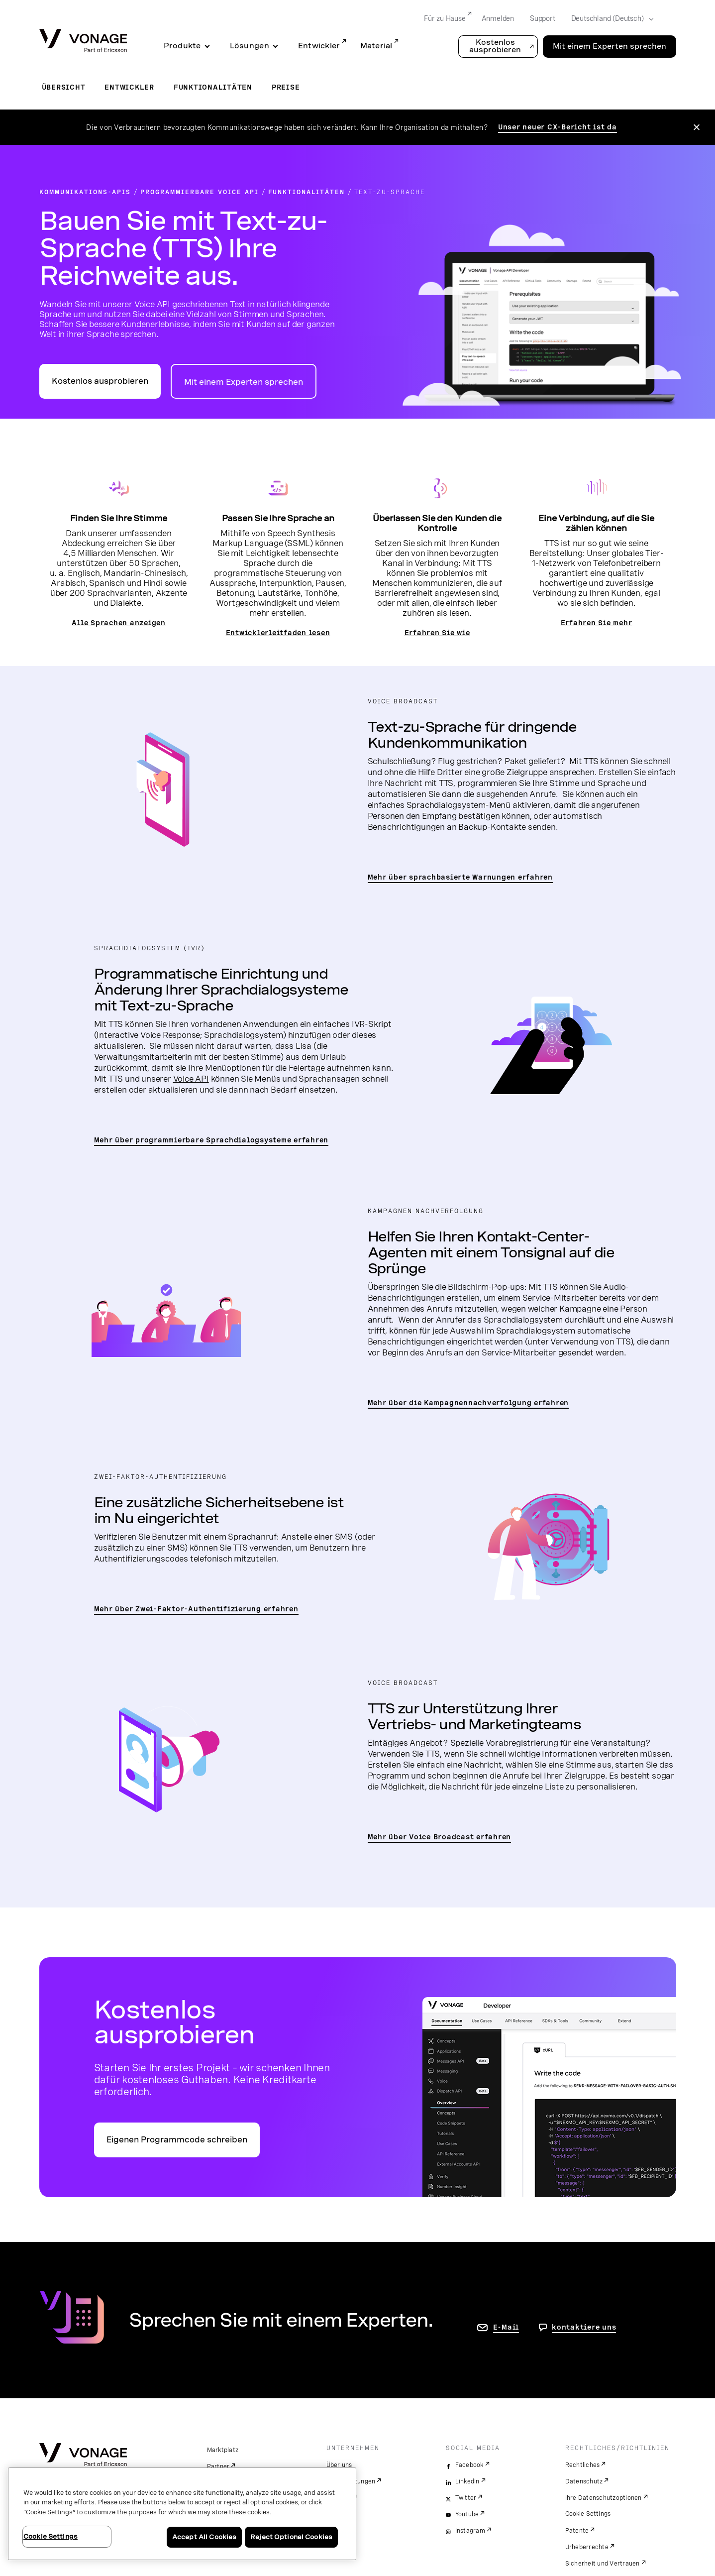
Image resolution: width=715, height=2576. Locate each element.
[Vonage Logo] (83, 41)
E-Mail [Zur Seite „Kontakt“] (506, 2327)
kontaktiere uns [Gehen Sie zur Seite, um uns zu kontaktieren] (584, 2327)
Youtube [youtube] (467, 2514)
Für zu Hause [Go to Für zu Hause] (445, 18)
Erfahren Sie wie (437, 633)
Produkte (182, 45)
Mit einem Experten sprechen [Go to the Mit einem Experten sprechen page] (609, 46)
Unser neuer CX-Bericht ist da (557, 127)
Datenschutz (584, 2481)
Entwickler (319, 45)
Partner (218, 2466)
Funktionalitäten (213, 87)
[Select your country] (609, 18)
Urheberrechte (587, 2547)
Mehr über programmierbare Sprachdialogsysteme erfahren (211, 1140)
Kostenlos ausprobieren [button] (495, 46)
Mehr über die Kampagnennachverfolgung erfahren (468, 1403)
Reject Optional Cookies (291, 2537)
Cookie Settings (588, 2513)
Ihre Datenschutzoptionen (603, 2497)
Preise (286, 87)
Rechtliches (582, 2465)
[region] (182, 2513)
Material (376, 45)
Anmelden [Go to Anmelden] (498, 18)
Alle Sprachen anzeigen (119, 623)
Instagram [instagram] (470, 2530)
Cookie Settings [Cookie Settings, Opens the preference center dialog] (50, 2536)
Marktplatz (223, 2450)
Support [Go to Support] (542, 18)
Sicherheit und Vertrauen (602, 2563)
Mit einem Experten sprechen (243, 382)
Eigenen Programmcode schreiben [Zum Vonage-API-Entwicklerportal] (176, 2139)
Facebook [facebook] (469, 2465)
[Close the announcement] (697, 127)
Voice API (191, 1079)
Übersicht (64, 87)
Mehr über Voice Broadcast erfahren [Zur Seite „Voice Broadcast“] (439, 1837)
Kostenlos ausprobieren (100, 381)
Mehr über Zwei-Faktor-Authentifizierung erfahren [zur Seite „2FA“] (196, 1609)
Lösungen (249, 45)
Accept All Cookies (204, 2537)
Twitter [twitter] (466, 2497)
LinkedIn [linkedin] (467, 2481)
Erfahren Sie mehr (596, 623)
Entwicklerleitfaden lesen (278, 633)
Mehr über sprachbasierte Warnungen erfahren (460, 877)
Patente (577, 2530)
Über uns (339, 2465)
